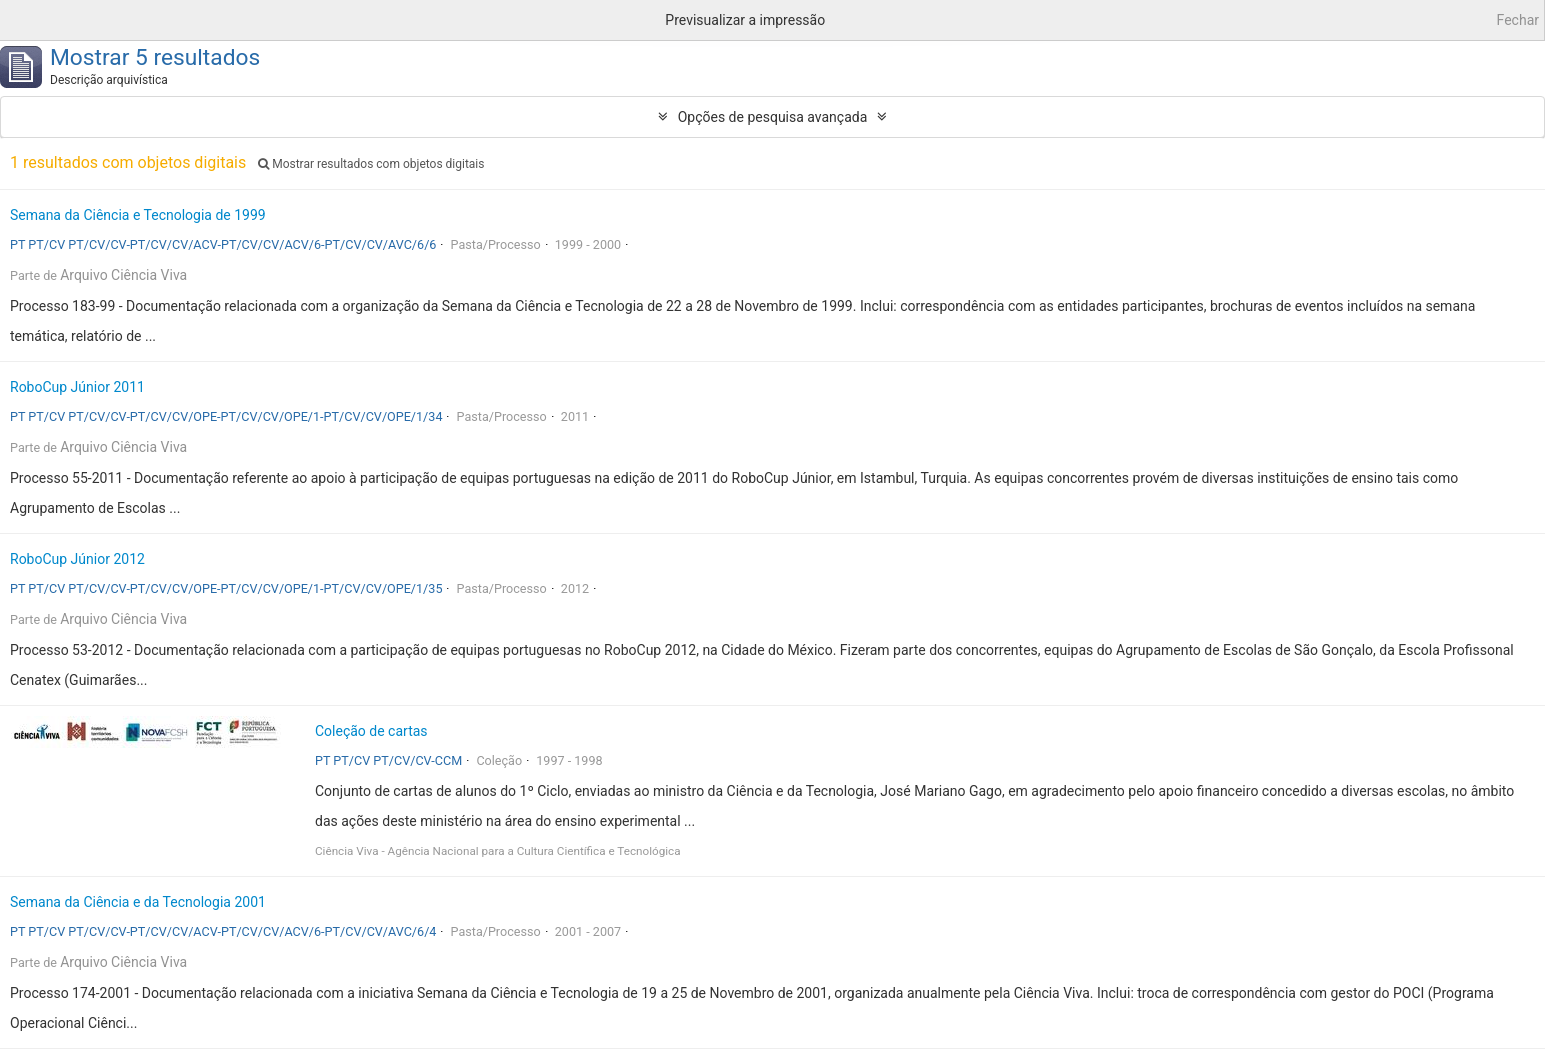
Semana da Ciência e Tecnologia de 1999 (138, 215)
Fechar (1518, 20)
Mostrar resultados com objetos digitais (371, 164)
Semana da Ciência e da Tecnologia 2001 (138, 902)
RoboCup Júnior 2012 (77, 559)
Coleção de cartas (371, 731)
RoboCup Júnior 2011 (77, 387)
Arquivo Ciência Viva (123, 275)
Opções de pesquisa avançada (773, 117)
